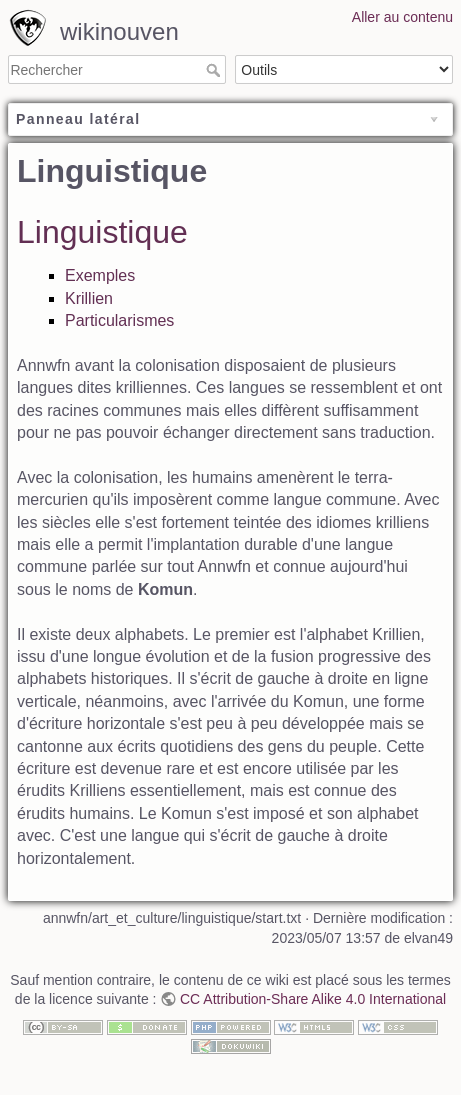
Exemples (100, 275)
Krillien (89, 298)
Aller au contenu (402, 17)
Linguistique (102, 232)
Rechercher (215, 70)
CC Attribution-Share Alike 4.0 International (313, 999)
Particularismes (119, 320)
